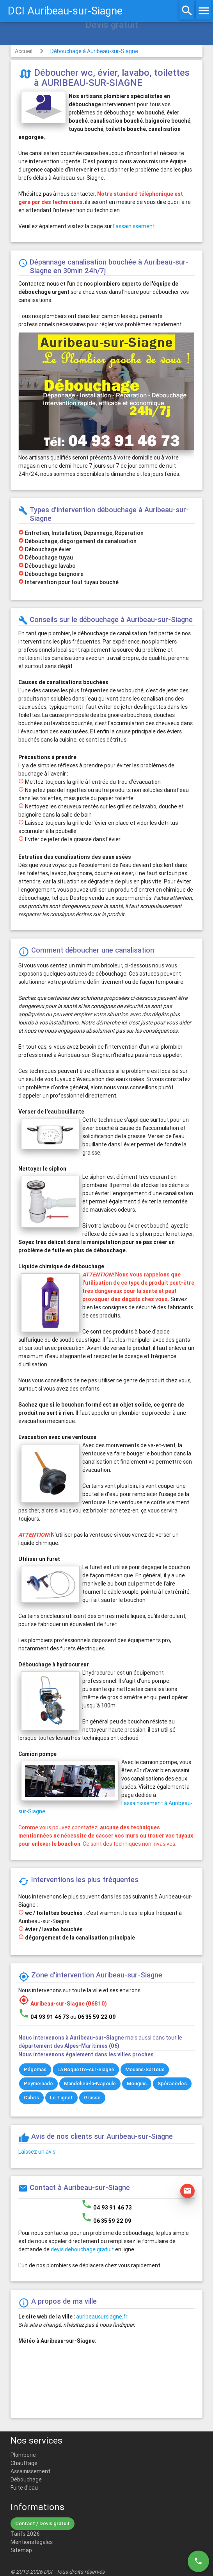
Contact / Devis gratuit (42, 2523)
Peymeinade (38, 2083)
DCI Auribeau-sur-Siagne (65, 10)
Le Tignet (61, 2097)
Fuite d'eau (24, 2487)
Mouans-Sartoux (144, 2069)
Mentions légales (32, 2542)
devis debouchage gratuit (82, 2249)
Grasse (92, 2097)
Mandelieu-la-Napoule (90, 2083)
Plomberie (23, 2454)
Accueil (23, 51)
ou (93, 2016)
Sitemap (21, 2550)
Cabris (31, 2097)
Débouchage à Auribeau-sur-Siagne (94, 51)
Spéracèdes (172, 2083)
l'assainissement (134, 226)
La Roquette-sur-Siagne (85, 2069)
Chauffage (24, 2463)
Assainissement (30, 2471)
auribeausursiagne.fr (102, 2316)
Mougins (137, 2083)
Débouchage (26, 2479)
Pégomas (35, 2069)
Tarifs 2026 (25, 2533)
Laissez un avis (36, 2151)
